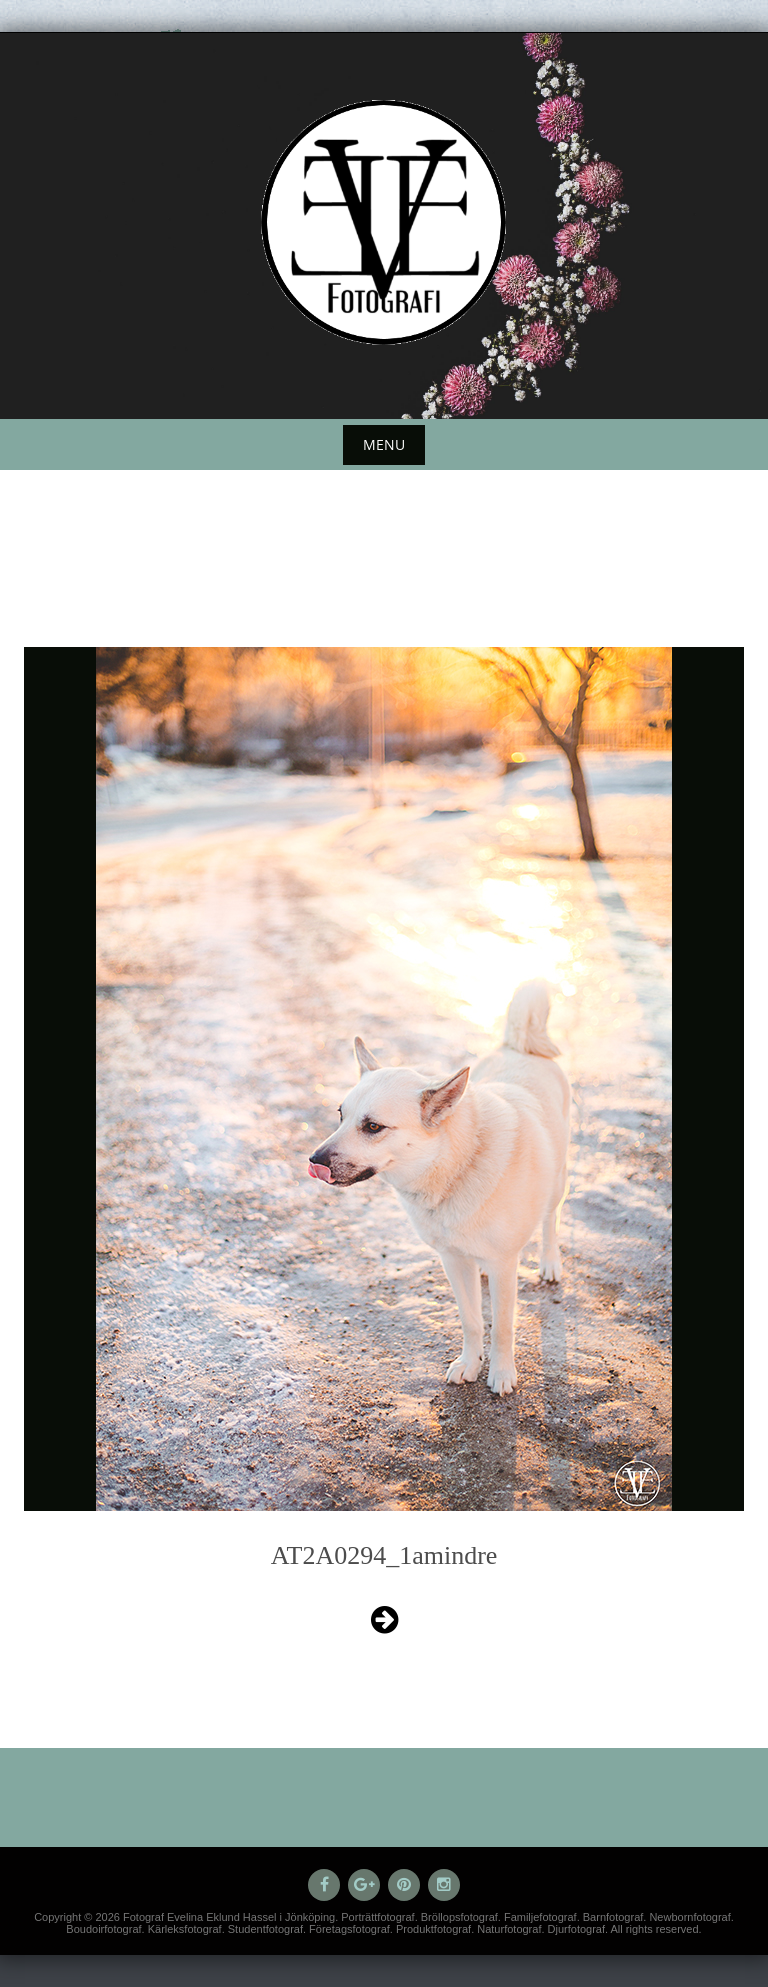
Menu (384, 444)
